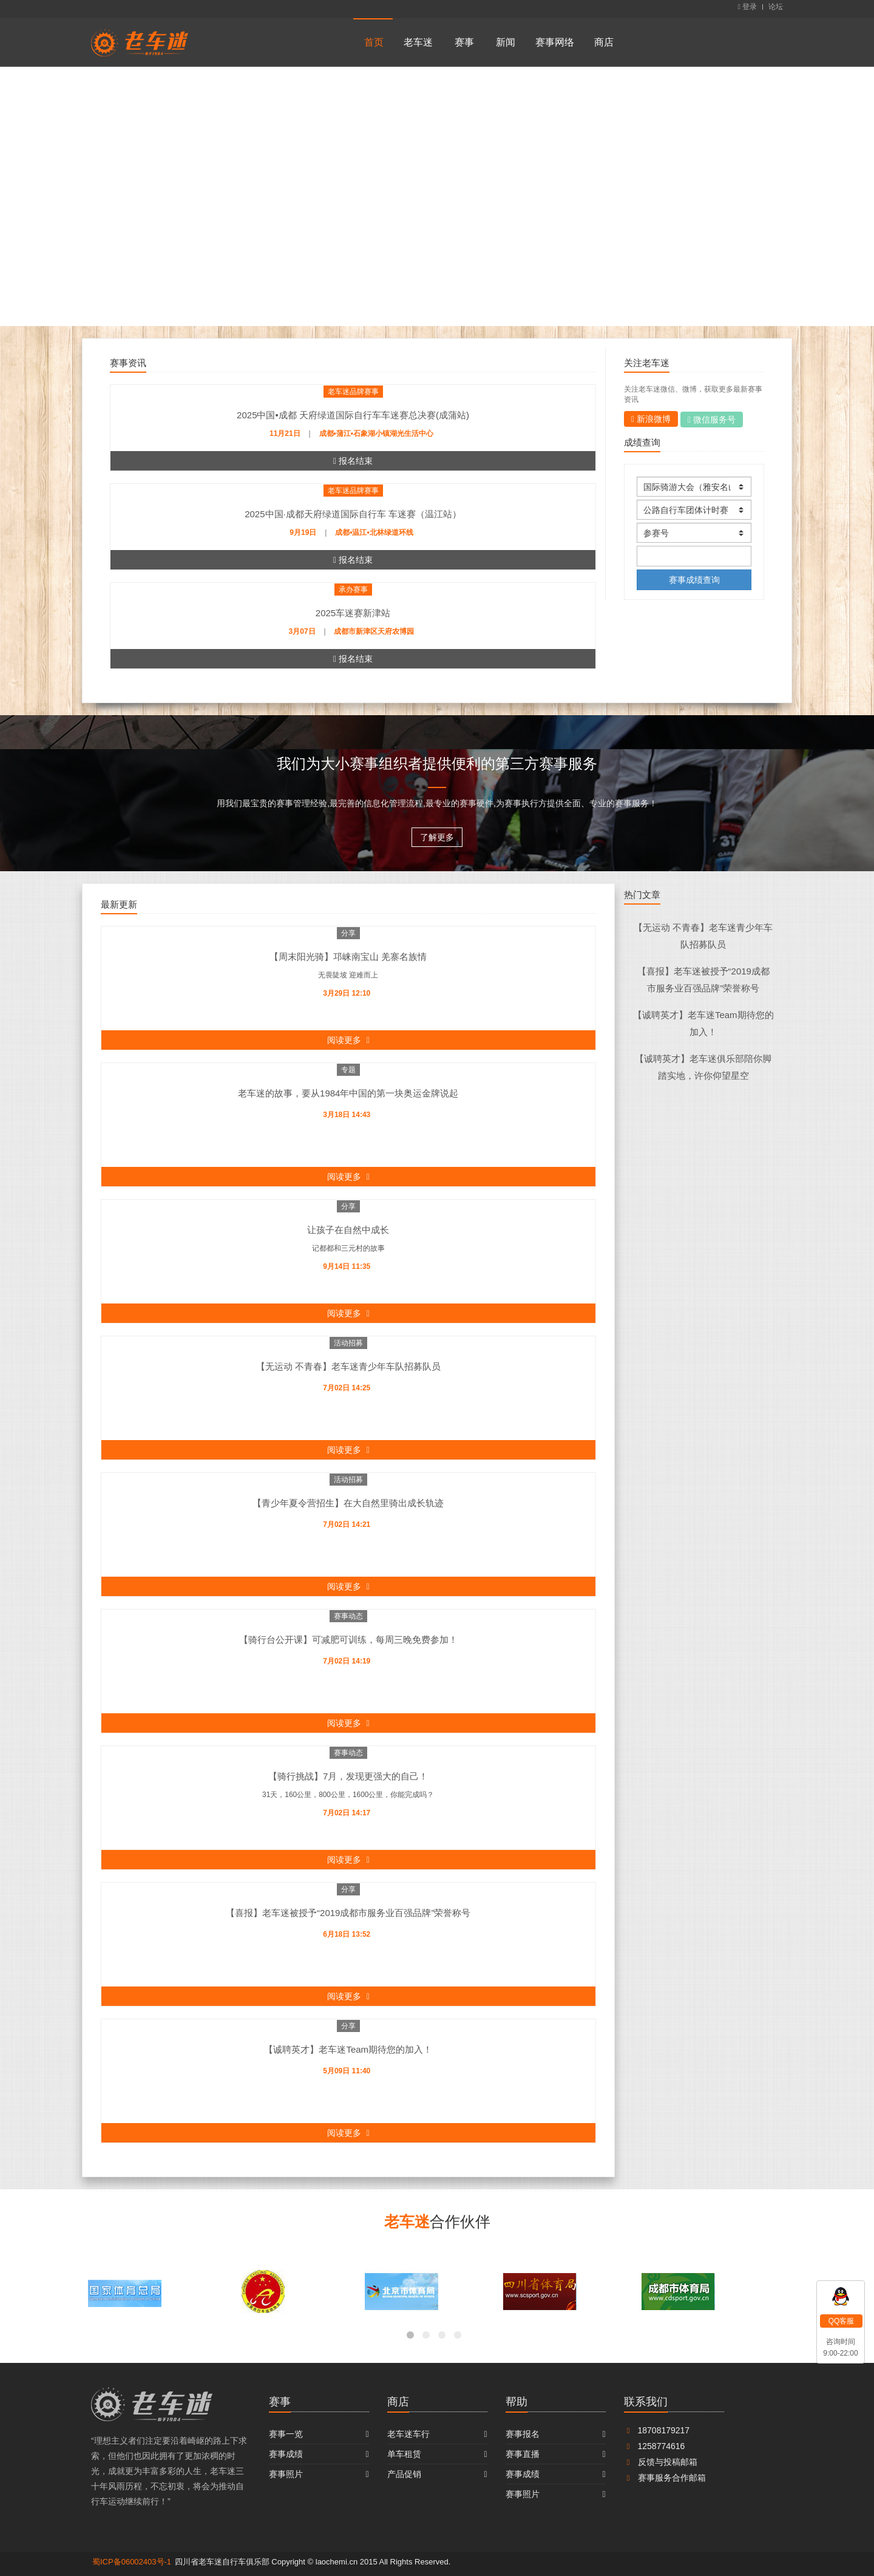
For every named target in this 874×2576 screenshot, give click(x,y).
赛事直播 (523, 2454)
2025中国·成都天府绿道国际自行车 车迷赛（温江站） (353, 514)
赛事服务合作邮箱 (665, 2478)
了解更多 (437, 837)
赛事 (464, 42)
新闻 (505, 42)
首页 (374, 42)
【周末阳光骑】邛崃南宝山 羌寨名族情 (348, 956)
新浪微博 (651, 419)
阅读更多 (348, 1040)
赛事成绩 (286, 2454)
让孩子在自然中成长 (348, 1230)
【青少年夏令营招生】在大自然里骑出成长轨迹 (348, 1503)
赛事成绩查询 (694, 579)
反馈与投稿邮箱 (660, 2462)
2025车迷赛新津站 (353, 613)
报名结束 (353, 461)
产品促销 (404, 2474)
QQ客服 (841, 2321)
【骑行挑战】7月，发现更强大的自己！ (348, 1776)
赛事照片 (286, 2474)
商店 (604, 42)
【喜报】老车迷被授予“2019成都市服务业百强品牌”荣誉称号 (348, 1913)
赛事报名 (523, 2434)
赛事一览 (286, 2434)
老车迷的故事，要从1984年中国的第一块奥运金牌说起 (348, 1093)
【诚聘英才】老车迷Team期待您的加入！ (348, 2049)
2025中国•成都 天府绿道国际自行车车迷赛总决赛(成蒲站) (353, 415)
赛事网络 (554, 42)
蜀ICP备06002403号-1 (131, 2561)
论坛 (775, 6)
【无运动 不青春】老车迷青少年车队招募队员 (348, 1366)
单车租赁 (404, 2454)
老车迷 (418, 42)
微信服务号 (712, 419)
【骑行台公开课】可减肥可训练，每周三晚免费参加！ (348, 1639)
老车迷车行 (408, 2434)
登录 (747, 6)
